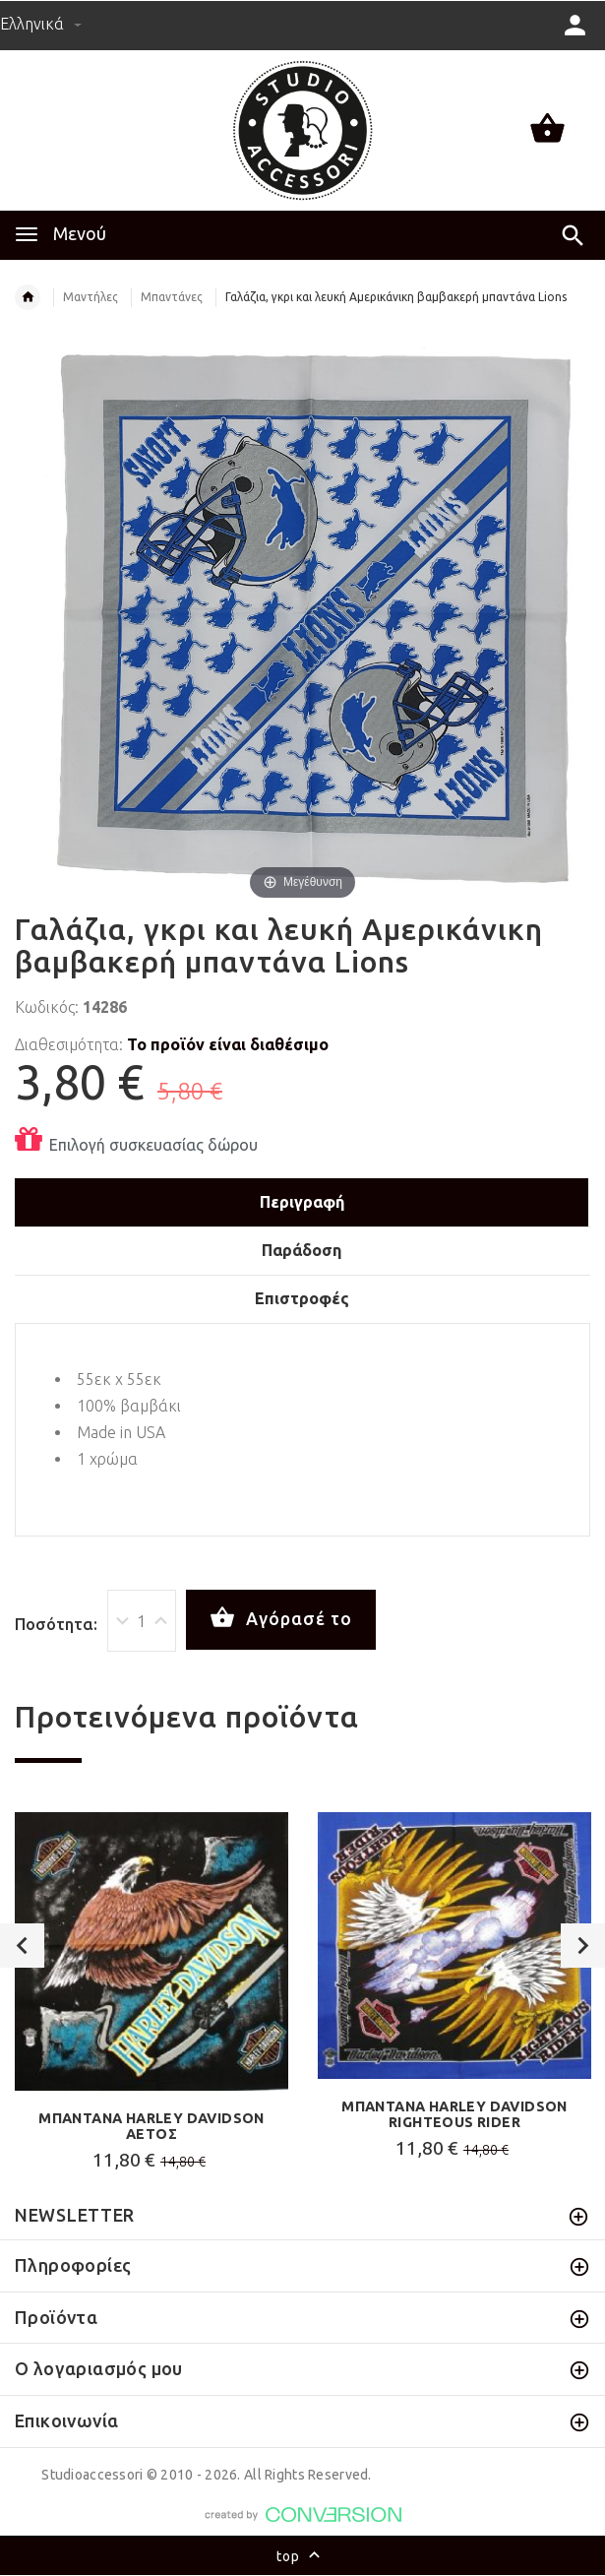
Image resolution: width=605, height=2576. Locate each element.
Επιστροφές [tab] (302, 1298)
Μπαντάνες (172, 296)
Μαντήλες (90, 296)
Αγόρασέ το (281, 1618)
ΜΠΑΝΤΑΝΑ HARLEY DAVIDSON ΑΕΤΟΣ (151, 2126)
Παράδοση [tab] (301, 1250)
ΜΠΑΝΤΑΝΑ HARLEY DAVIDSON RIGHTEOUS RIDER (454, 2114)
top (302, 2557)
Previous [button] (22, 1945)
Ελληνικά (41, 23)
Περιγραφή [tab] (302, 1202)
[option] (151, 1996)
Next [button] (583, 1945)
